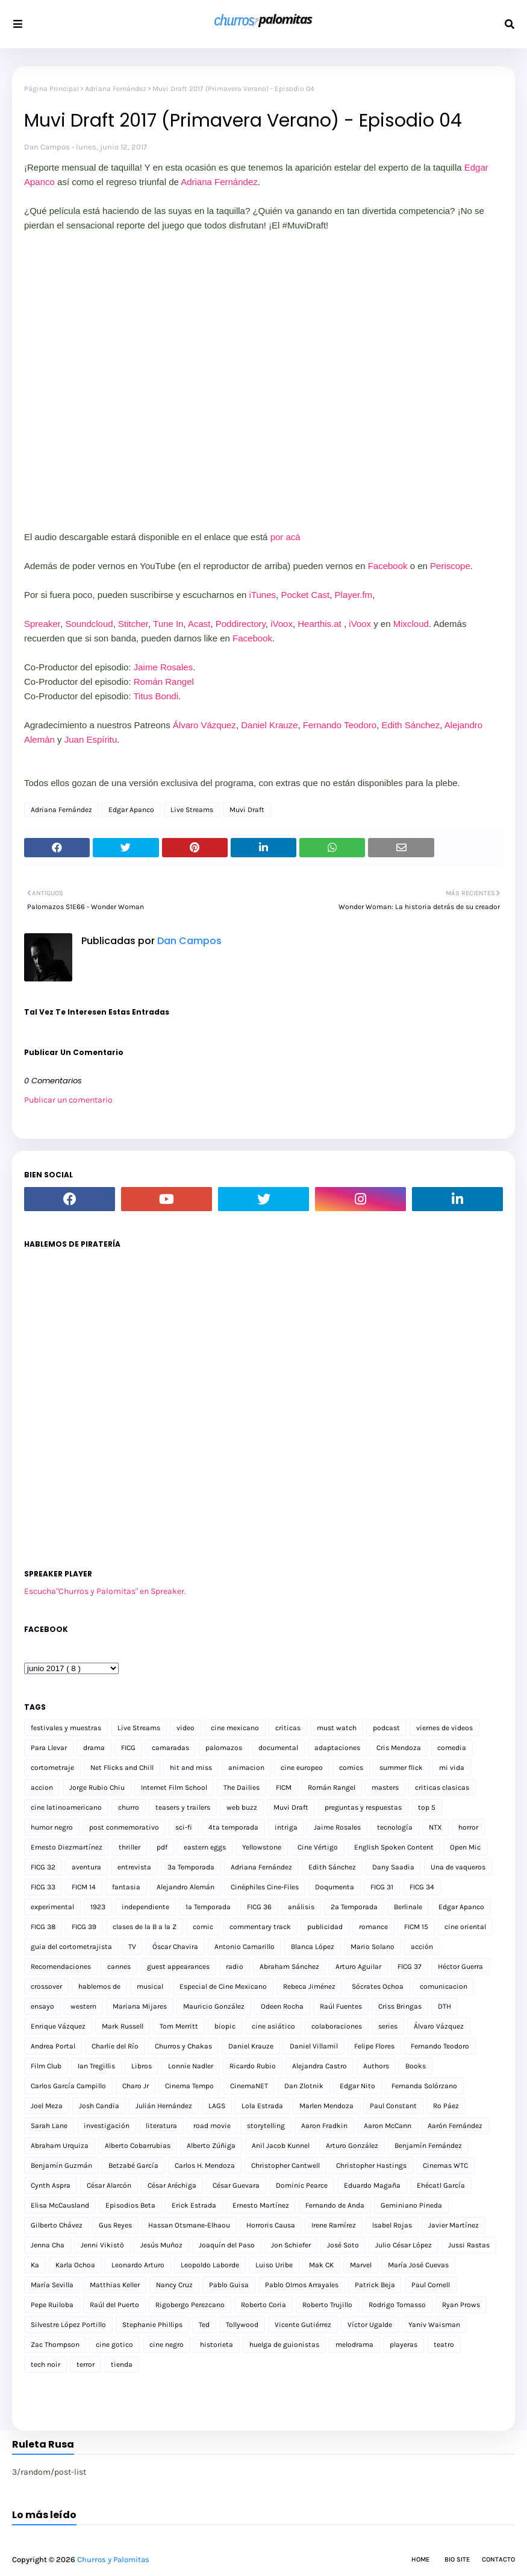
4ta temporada (233, 1827)
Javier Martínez (453, 2225)
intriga (286, 1827)
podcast (386, 1728)
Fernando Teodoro (339, 725)
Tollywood (242, 2324)
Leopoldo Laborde (210, 2265)
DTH (444, 2006)
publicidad (325, 1927)
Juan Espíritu (90, 739)
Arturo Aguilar (358, 1966)
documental (278, 1747)
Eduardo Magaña (372, 2185)
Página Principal (51, 88)
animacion (246, 1767)
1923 (97, 1907)
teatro (444, 2344)
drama (94, 1747)
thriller (129, 1847)
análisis (301, 1907)
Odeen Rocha (282, 2006)
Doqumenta (334, 1887)
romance (373, 1927)
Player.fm (354, 595)
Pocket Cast (305, 595)
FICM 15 (416, 1927)
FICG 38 (43, 1927)
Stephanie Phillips (152, 2324)
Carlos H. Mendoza (205, 2165)
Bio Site (457, 2559)
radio (234, 1966)
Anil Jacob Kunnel (281, 2145)
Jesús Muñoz (161, 2245)
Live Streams (191, 809)
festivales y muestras (66, 1728)
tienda (122, 2364)
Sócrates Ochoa (378, 1986)
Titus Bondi (156, 696)
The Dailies (241, 1787)
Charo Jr (135, 2086)
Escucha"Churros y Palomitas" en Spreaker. (105, 1591)
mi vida (451, 1767)
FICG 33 (43, 1887)
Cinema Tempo (189, 2086)
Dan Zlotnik (303, 2086)
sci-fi (183, 1827)
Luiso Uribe (274, 2265)
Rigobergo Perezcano (190, 2304)
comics (351, 1767)
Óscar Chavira (175, 1946)
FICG (128, 1747)
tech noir (45, 2364)
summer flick (401, 1767)
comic (203, 1927)
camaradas (170, 1747)
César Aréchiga (172, 2185)
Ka (35, 2265)
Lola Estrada (262, 2106)
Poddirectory (241, 624)
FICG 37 (410, 1966)
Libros (141, 2066)
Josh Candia (99, 2106)
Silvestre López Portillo (68, 2324)
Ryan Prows (461, 2304)
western (83, 2006)
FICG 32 (43, 1867)
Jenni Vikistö (102, 2245)
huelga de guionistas (284, 2344)
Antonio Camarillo (244, 1946)
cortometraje (52, 1767)
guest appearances (178, 1966)
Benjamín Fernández (428, 2145)
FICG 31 (381, 1887)
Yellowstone (261, 1847)
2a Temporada (354, 1907)
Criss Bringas (400, 2006)
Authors (376, 2066)
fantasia (126, 1887)
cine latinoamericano (66, 1807)
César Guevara (236, 2185)
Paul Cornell (430, 2285)
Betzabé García (133, 2165)
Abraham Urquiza (60, 2145)
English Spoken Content (394, 1847)
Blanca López (312, 1946)
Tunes (263, 595)
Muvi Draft (246, 809)
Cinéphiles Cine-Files (265, 1887)
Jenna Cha (47, 2245)
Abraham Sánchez (289, 1966)
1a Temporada (208, 1907)
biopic (224, 2026)
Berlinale (408, 1907)
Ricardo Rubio (252, 2066)
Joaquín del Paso (227, 2245)
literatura (161, 2125)
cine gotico (114, 2344)
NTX (435, 1827)
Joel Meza (47, 2106)
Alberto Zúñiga (211, 2145)
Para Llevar (49, 1747)
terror (85, 2364)
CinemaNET (249, 2086)
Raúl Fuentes (341, 2006)
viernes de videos (444, 1728)
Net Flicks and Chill (122, 1767)
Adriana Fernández (115, 88)
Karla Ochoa (75, 2265)
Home (420, 2559)
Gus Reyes (115, 2225)
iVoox (281, 624)
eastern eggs (205, 1847)
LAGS (216, 2106)
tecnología (395, 1827)
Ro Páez (446, 2106)
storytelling (266, 2125)
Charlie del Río (115, 2046)
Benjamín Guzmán (61, 2165)
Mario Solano (372, 1946)
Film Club (46, 2066)
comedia (451, 1747)
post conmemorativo (124, 1827)
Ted (204, 2324)
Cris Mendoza (398, 1747)
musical (150, 1986)
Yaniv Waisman (434, 2324)
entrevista (134, 1867)
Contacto (498, 2559)
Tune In (168, 624)
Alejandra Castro (319, 2066)
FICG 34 (422, 1887)
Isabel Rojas (392, 2225)
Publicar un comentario (68, 1100)
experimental (52, 1907)
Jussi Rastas (469, 2245)
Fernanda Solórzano (424, 2086)
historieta (216, 2344)
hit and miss (191, 1767)
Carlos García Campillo (68, 2086)
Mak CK (321, 2265)
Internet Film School (174, 1787)
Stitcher (133, 624)
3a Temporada (190, 1867)
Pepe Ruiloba (52, 2304)
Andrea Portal (53, 2046)
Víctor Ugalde (370, 2324)
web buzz (241, 1807)
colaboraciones (336, 2026)
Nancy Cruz (174, 2285)
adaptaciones (337, 1747)
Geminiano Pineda (411, 2205)
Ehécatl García (441, 2185)
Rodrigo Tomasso (397, 2304)
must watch (337, 1728)
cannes (119, 1966)
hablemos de (99, 1986)
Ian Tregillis (96, 2066)
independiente (145, 1907)
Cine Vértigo (318, 1847)
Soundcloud (89, 624)
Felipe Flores (374, 2046)
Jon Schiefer (291, 2245)
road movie (212, 2125)
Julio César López (403, 2245)
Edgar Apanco (131, 809)
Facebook (388, 566)
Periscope (450, 566)
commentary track (260, 1927)
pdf (162, 1847)
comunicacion (443, 1986)
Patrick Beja (375, 2285)
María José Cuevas (418, 2265)
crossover (46, 1986)
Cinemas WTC (445, 2165)
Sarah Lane (49, 2125)
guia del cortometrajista (71, 1946)
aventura (86, 1867)
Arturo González (352, 2145)
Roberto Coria (263, 2304)
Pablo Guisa (229, 2285)
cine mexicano (235, 1728)
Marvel (361, 2265)
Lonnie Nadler (190, 2066)
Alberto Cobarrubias (137, 2145)
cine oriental (465, 1927)
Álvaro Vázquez (204, 725)
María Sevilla (52, 2285)
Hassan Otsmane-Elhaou (189, 2225)
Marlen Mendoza (326, 2106)
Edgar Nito (357, 2086)
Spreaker (42, 624)
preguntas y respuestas (363, 1807)
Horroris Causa (270, 2225)
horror (468, 1827)
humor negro (52, 1827)
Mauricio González (214, 2006)
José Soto (343, 2245)
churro (128, 1807)
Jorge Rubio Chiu (97, 1787)
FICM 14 (84, 1887)
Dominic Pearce (302, 2185)
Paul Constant (393, 2106)
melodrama (354, 2344)
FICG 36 (259, 1907)
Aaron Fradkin (324, 2125)
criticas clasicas (442, 1787)
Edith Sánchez (410, 725)
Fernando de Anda (334, 2205)
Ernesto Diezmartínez (66, 1847)
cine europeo (302, 1767)
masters (385, 1787)
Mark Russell (122, 2026)
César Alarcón (109, 2185)
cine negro (166, 2344)
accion (42, 1787)
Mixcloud (411, 624)
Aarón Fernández (455, 2125)
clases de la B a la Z (144, 1927)
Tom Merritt (179, 2026)
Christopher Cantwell (285, 2165)
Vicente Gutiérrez (303, 2324)
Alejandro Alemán (185, 1887)
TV (132, 1946)
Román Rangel (164, 681)
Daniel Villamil (314, 2046)
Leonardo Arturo (137, 2265)
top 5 (426, 1807)
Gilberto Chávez (57, 2225)
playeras (403, 2344)
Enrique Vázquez (58, 2026)
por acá (285, 537)
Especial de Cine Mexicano (223, 1986)
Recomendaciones (61, 1966)
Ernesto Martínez (260, 2205)
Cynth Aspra (50, 2185)
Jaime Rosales (163, 667)
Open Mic (465, 1847)
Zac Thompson (55, 2344)
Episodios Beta (130, 2205)
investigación (106, 2125)
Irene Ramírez (333, 2225)
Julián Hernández (164, 2106)
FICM (284, 1787)
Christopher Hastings (371, 2165)
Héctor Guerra (460, 1966)
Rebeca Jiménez (309, 1986)
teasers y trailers (182, 1807)
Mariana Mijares (140, 2006)
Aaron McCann (387, 2125)
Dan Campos (47, 146)
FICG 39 (84, 1927)
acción (422, 1946)
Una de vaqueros (458, 1867)
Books (415, 2066)
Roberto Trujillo (327, 2304)
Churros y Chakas (183, 2046)
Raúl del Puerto (114, 2304)
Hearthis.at (319, 624)
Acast (199, 624)
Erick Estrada (194, 2205)
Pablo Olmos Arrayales (301, 2285)
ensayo (42, 2006)
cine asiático (273, 2026)
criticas (288, 1728)
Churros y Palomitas (113, 2559)
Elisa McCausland (60, 2205)
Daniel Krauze (269, 725)
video (185, 1728)
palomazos (223, 1747)
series (388, 2026)
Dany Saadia (393, 1867)
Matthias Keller (115, 2285)
